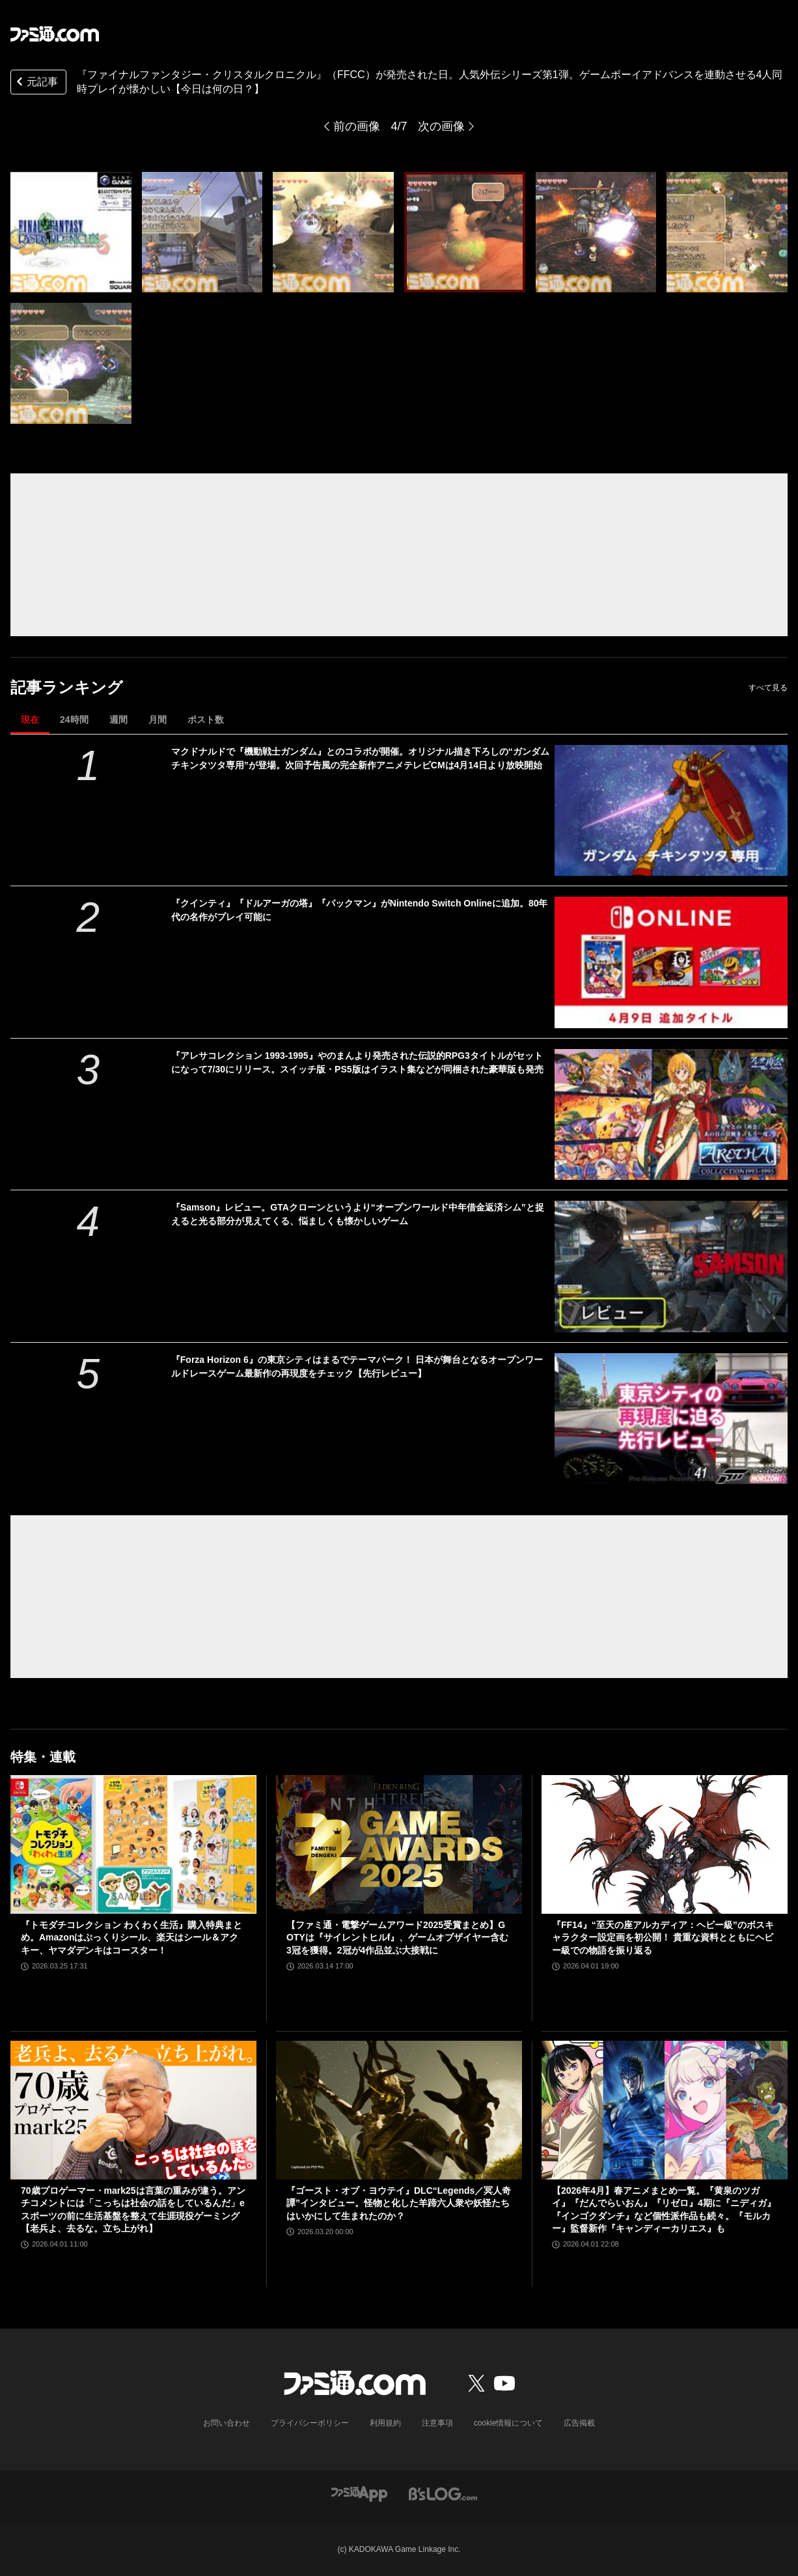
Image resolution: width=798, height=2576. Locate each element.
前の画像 (356, 126)
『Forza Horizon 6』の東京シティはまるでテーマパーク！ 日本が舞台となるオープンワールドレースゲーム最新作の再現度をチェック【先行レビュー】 (357, 1366)
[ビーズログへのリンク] (443, 2493)
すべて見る (768, 687)
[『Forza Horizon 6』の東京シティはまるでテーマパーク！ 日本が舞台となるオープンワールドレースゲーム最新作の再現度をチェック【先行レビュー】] (671, 1418)
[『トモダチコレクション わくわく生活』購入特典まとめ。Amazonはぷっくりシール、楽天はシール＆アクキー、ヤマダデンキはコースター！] (133, 1844)
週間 (118, 719)
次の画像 (441, 126)
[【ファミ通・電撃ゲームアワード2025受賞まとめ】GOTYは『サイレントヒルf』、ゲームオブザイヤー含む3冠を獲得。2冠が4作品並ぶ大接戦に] (399, 1844)
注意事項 (437, 2423)
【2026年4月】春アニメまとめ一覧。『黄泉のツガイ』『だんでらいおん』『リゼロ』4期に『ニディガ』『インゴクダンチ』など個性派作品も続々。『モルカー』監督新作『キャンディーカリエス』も (664, 2209)
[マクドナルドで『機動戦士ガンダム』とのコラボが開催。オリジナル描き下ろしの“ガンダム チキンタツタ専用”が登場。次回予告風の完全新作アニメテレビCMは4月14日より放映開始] (671, 810)
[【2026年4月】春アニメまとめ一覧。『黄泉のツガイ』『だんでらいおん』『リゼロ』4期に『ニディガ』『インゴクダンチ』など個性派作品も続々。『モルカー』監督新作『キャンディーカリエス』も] (665, 2110)
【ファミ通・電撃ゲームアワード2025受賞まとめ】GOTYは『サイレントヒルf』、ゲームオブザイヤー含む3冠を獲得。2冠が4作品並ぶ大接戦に (397, 1937)
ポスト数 (205, 719)
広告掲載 (579, 2423)
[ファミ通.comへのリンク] (54, 34)
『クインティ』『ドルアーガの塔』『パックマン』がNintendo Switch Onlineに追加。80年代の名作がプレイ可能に (359, 910)
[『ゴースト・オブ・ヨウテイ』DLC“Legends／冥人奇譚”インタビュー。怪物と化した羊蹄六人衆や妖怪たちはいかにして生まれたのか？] (399, 2110)
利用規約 (385, 2423)
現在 (30, 719)
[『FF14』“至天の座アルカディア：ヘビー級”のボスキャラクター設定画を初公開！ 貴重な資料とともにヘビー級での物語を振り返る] (665, 1844)
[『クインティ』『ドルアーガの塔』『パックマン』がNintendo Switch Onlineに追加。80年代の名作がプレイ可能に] (671, 962)
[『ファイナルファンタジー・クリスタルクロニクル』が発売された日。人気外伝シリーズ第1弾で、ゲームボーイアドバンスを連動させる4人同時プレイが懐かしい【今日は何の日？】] (70, 232)
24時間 (74, 719)
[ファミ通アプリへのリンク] (359, 2493)
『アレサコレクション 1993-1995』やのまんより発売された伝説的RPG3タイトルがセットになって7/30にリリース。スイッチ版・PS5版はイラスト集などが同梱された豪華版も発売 (357, 1062)
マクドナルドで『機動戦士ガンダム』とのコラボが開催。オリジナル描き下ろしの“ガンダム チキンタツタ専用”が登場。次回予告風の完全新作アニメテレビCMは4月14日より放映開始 (360, 758)
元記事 (36, 83)
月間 (157, 719)
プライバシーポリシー (310, 2423)
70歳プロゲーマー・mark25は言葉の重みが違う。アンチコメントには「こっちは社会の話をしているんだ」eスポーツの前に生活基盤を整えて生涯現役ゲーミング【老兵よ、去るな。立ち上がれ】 (133, 2209)
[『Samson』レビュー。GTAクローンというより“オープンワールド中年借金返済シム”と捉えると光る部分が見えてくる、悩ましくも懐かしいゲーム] (671, 1266)
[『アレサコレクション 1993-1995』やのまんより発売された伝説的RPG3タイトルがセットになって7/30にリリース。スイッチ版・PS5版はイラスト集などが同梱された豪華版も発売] (671, 1114)
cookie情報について (508, 2423)
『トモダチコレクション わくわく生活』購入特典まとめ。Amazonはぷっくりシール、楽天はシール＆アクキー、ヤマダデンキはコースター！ (131, 1937)
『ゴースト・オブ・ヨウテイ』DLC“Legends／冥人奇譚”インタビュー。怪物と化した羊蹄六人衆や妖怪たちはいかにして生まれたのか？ (398, 2203)
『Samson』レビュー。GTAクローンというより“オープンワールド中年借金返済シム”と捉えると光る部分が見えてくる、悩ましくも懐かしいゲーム (357, 1214)
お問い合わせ (226, 2423)
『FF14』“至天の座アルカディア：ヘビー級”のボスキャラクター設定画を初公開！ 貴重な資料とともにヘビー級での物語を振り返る (663, 1937)
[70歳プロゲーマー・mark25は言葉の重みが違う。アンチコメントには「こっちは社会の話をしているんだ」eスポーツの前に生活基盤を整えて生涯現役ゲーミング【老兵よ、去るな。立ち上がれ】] (133, 2110)
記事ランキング (66, 687)
